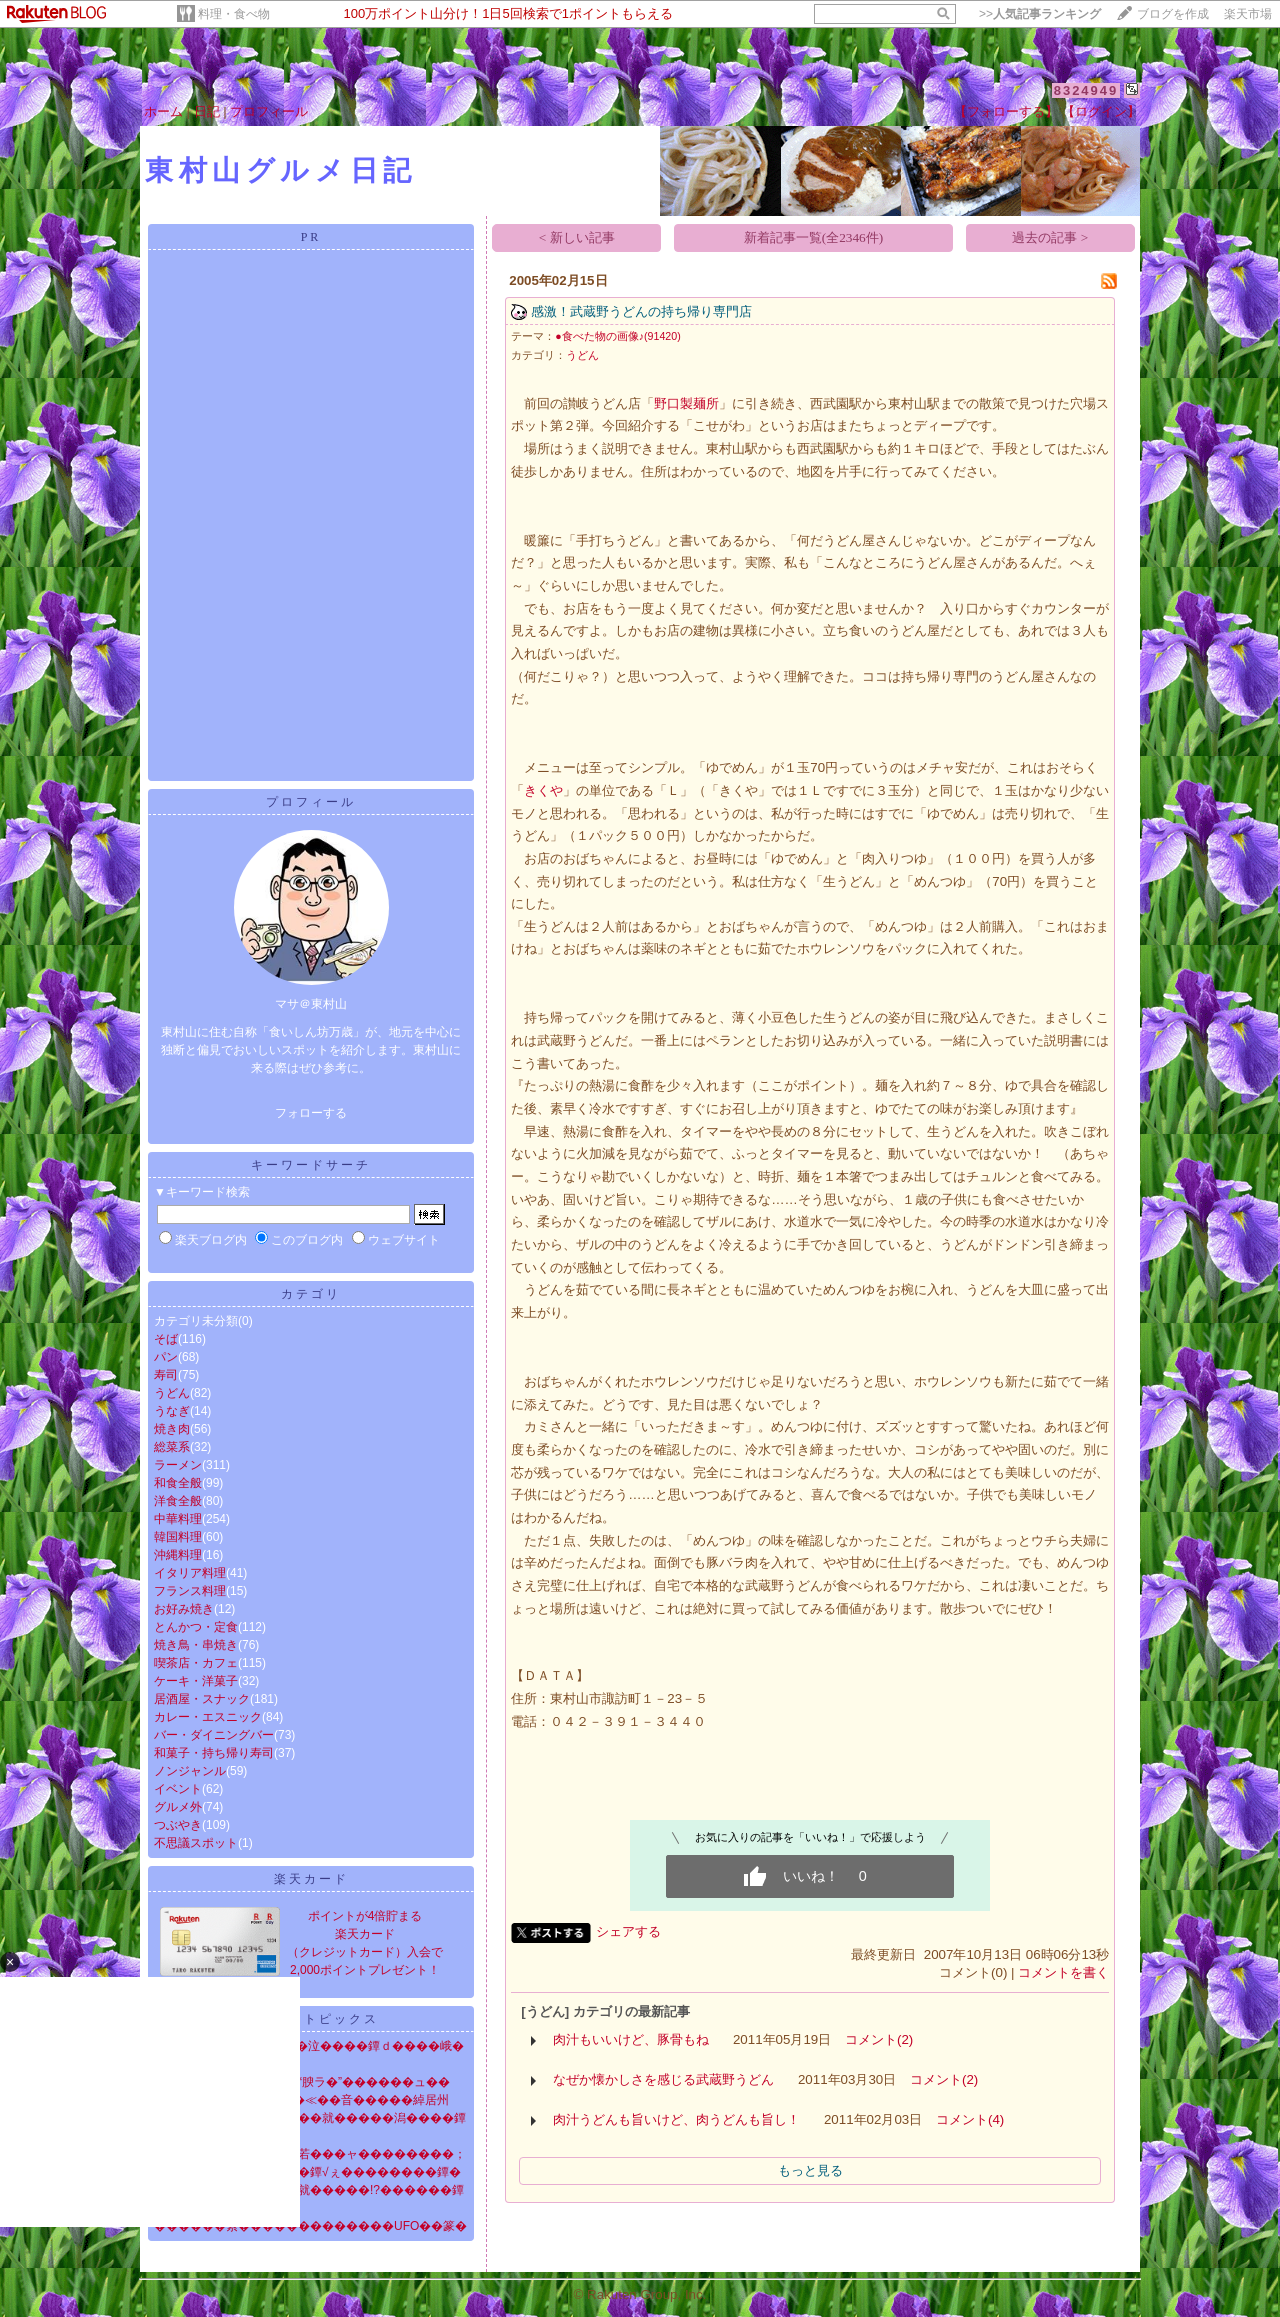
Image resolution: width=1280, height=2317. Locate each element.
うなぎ (172, 1411)
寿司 (166, 1375)
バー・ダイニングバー (214, 1735)
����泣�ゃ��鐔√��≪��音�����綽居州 (301, 2100)
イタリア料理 (190, 1573)
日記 (207, 111)
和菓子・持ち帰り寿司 (214, 1753)
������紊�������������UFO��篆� (310, 2226)
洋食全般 (178, 1501)
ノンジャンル (190, 1771)
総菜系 (172, 1447)
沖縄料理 (178, 1555)
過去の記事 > (1050, 237)
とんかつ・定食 (196, 1627)
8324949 (1086, 90)
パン (166, 1357)
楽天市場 (1248, 14)
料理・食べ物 (234, 14)
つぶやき (178, 1825)
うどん (172, 1393)
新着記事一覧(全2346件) (814, 237)
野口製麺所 (686, 403)
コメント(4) (970, 2119)
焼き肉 (172, 1429)
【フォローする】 (1006, 111)
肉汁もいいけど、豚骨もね (631, 2039)
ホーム (163, 111)
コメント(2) (879, 2039)
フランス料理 (190, 1591)
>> (1040, 14)
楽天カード (311, 1879)
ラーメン (178, 1465)
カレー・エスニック (208, 1717)
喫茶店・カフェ (196, 1663)
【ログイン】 (1101, 111)
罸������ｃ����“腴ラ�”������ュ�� (302, 2082)
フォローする (311, 1113)
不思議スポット (196, 1843)
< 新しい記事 (577, 237)
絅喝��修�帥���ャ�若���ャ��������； (310, 2154)
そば (166, 1339)
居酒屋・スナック (202, 1699)
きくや (543, 790)
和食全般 (178, 1483)
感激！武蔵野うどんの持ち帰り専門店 (641, 311)
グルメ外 (178, 1807)
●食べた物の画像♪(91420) (618, 336)
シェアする (628, 1931)
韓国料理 (178, 1537)
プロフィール (269, 111)
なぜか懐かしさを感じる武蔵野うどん (663, 2079)
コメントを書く (1063, 1972)
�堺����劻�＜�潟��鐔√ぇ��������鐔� (307, 2172)
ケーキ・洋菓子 (196, 1681)
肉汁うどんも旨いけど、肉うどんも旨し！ (676, 2119)
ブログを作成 (1173, 14)
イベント (178, 1789)
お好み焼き (184, 1609)
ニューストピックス (311, 2019)
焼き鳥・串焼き (196, 1645)
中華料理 (178, 1519)
